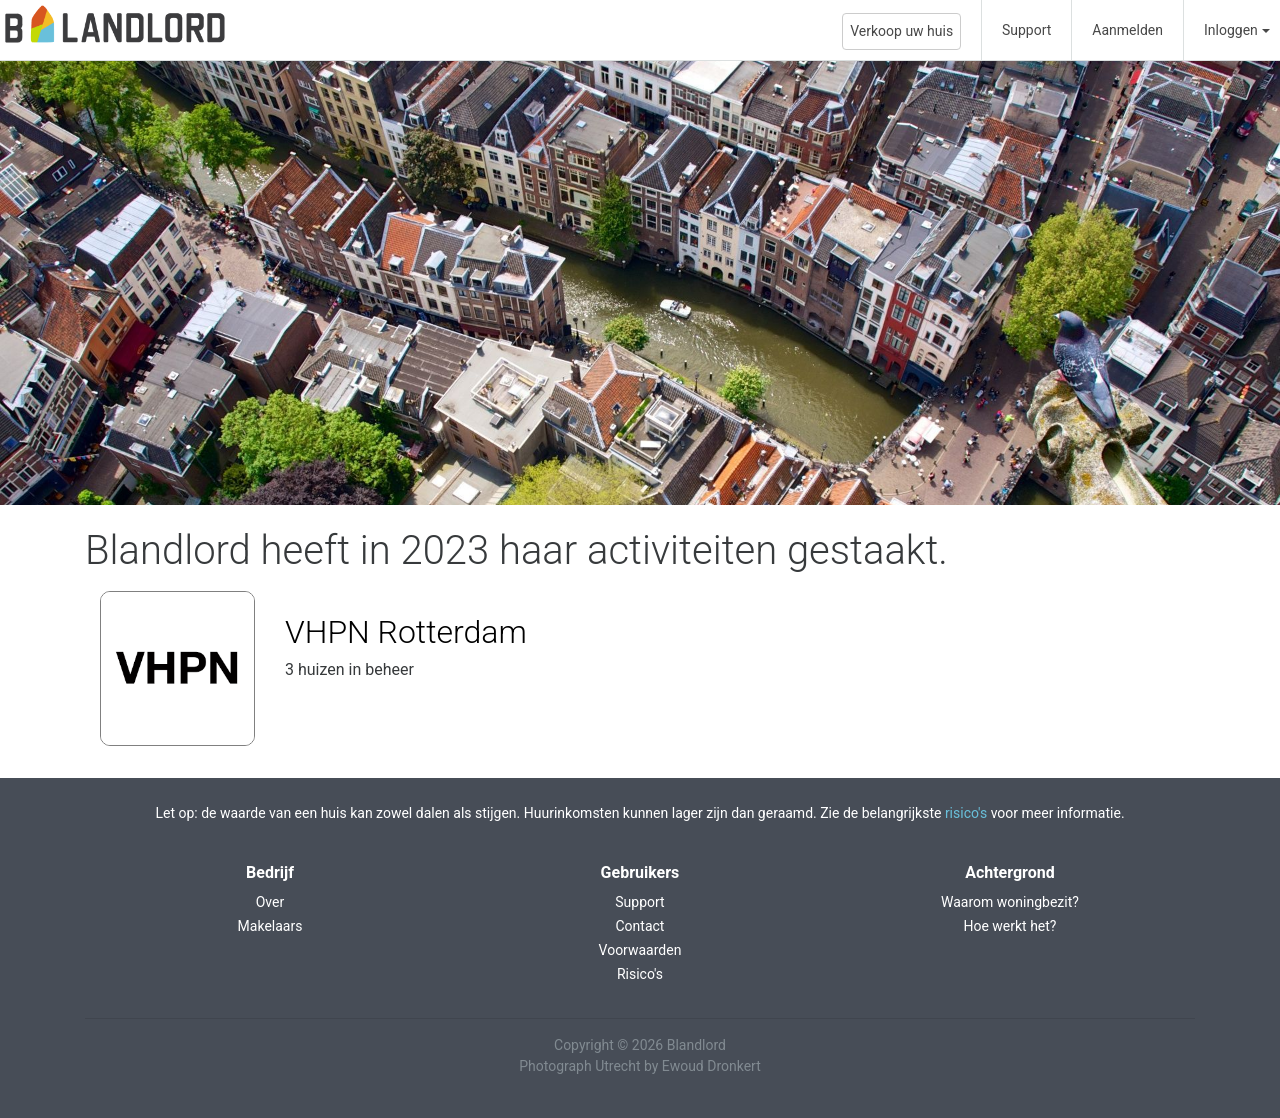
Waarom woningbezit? (1010, 902)
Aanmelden (1127, 30)
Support (1026, 30)
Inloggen (1231, 30)
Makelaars (270, 926)
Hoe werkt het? (1009, 926)
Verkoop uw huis (901, 31)
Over (270, 902)
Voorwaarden (640, 950)
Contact (640, 926)
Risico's (640, 974)
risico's (966, 813)
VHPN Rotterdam (406, 632)
